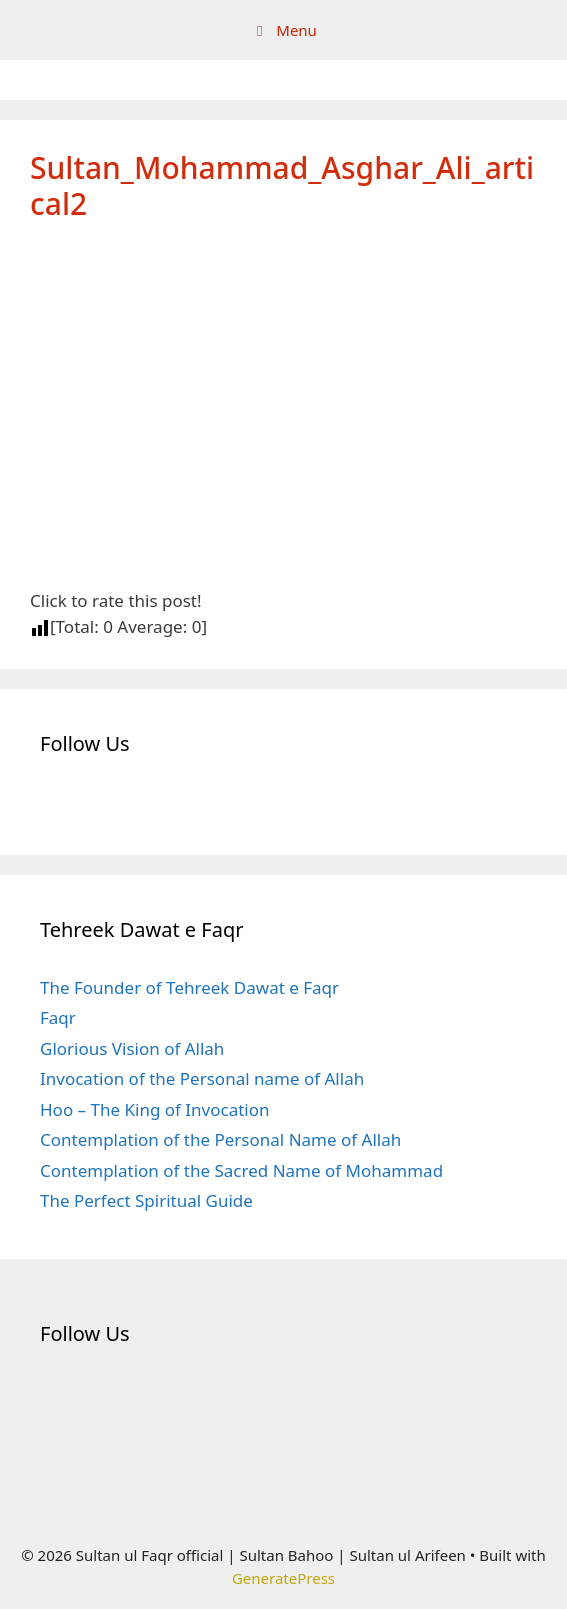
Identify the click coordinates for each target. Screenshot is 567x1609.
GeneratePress (283, 1578)
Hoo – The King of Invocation (155, 1109)
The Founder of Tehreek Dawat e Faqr (189, 987)
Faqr (58, 1017)
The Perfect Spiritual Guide (146, 1200)
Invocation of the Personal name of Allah (202, 1078)
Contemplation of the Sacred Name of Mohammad (241, 1170)
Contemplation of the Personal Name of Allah (220, 1139)
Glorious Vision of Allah (132, 1048)
